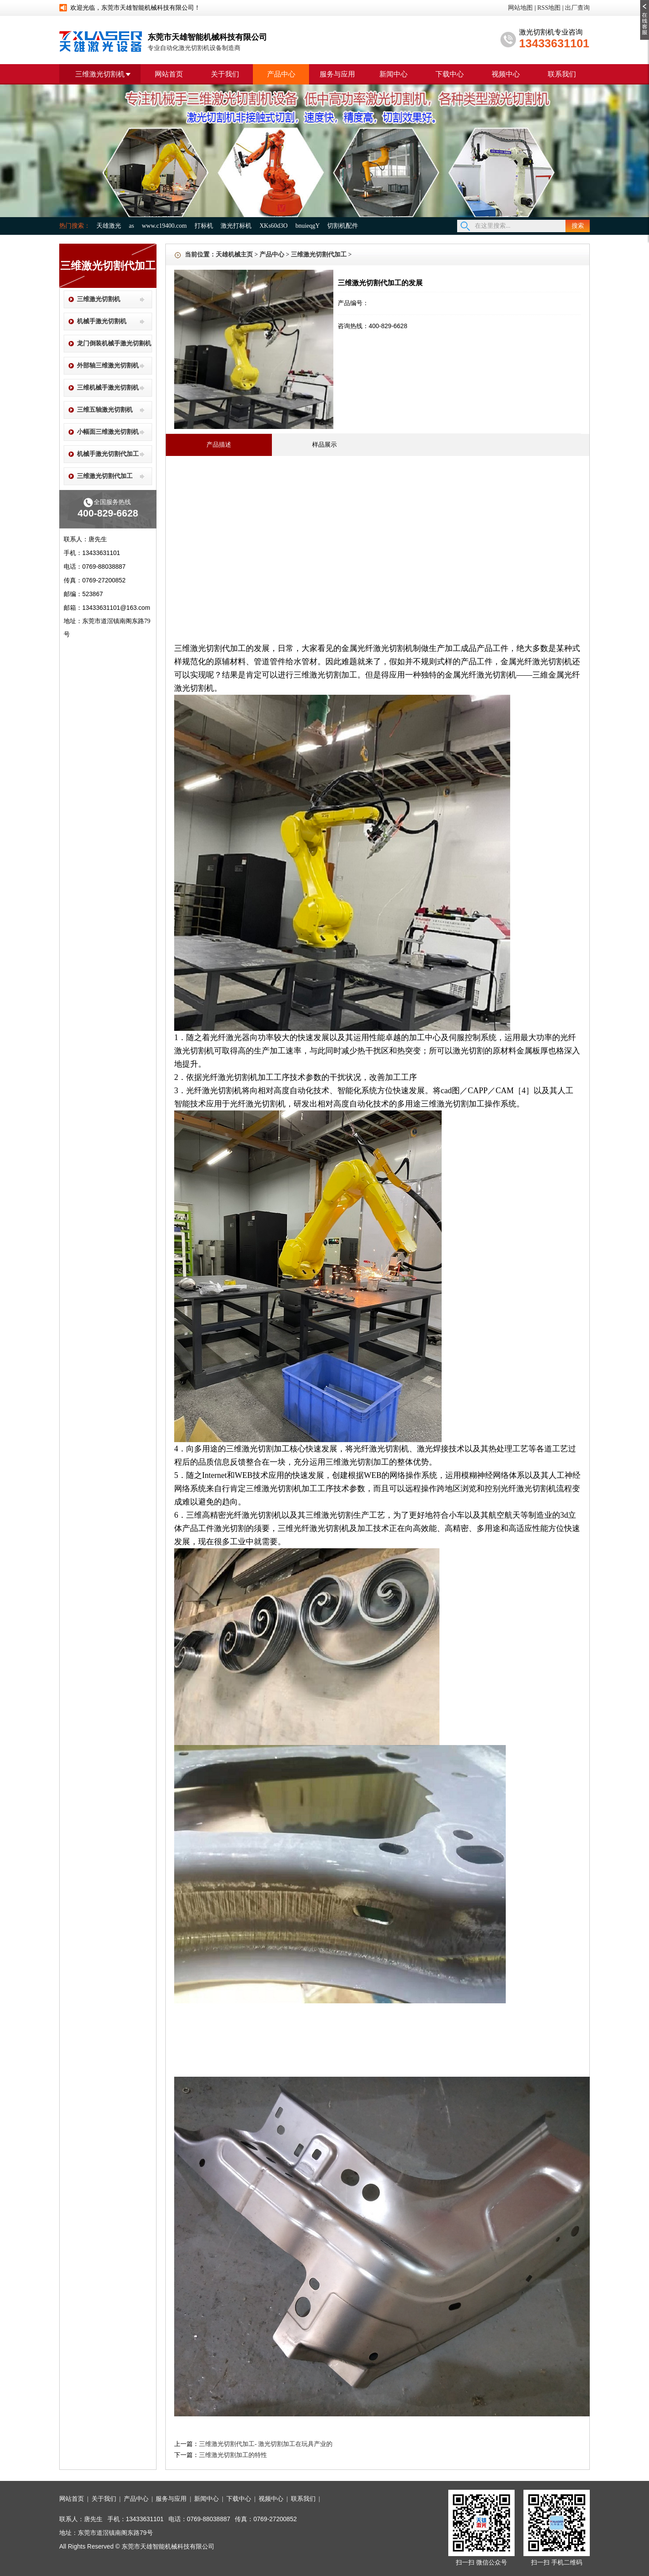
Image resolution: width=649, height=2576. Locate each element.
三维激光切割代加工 (105, 476)
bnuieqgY (307, 225)
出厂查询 (577, 7)
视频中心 (506, 74)
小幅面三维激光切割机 (108, 432)
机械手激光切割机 (101, 321)
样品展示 (324, 444)
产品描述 (218, 444)
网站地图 (520, 7)
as (131, 225)
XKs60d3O (274, 225)
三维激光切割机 (100, 74)
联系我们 (562, 74)
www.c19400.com (164, 225)
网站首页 (169, 74)
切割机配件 (342, 225)
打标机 (204, 225)
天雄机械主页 (234, 254)
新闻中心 (393, 74)
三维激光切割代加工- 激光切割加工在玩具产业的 (265, 2444)
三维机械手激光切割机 (108, 387)
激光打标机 (236, 225)
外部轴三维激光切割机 (108, 365)
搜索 (578, 225)
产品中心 (281, 74)
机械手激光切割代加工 (108, 454)
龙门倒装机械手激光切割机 (114, 343)
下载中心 (449, 74)
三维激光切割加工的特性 (233, 2455)
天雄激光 (108, 225)
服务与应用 (337, 74)
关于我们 (225, 74)
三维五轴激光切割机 (105, 409)
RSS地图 (549, 7)
